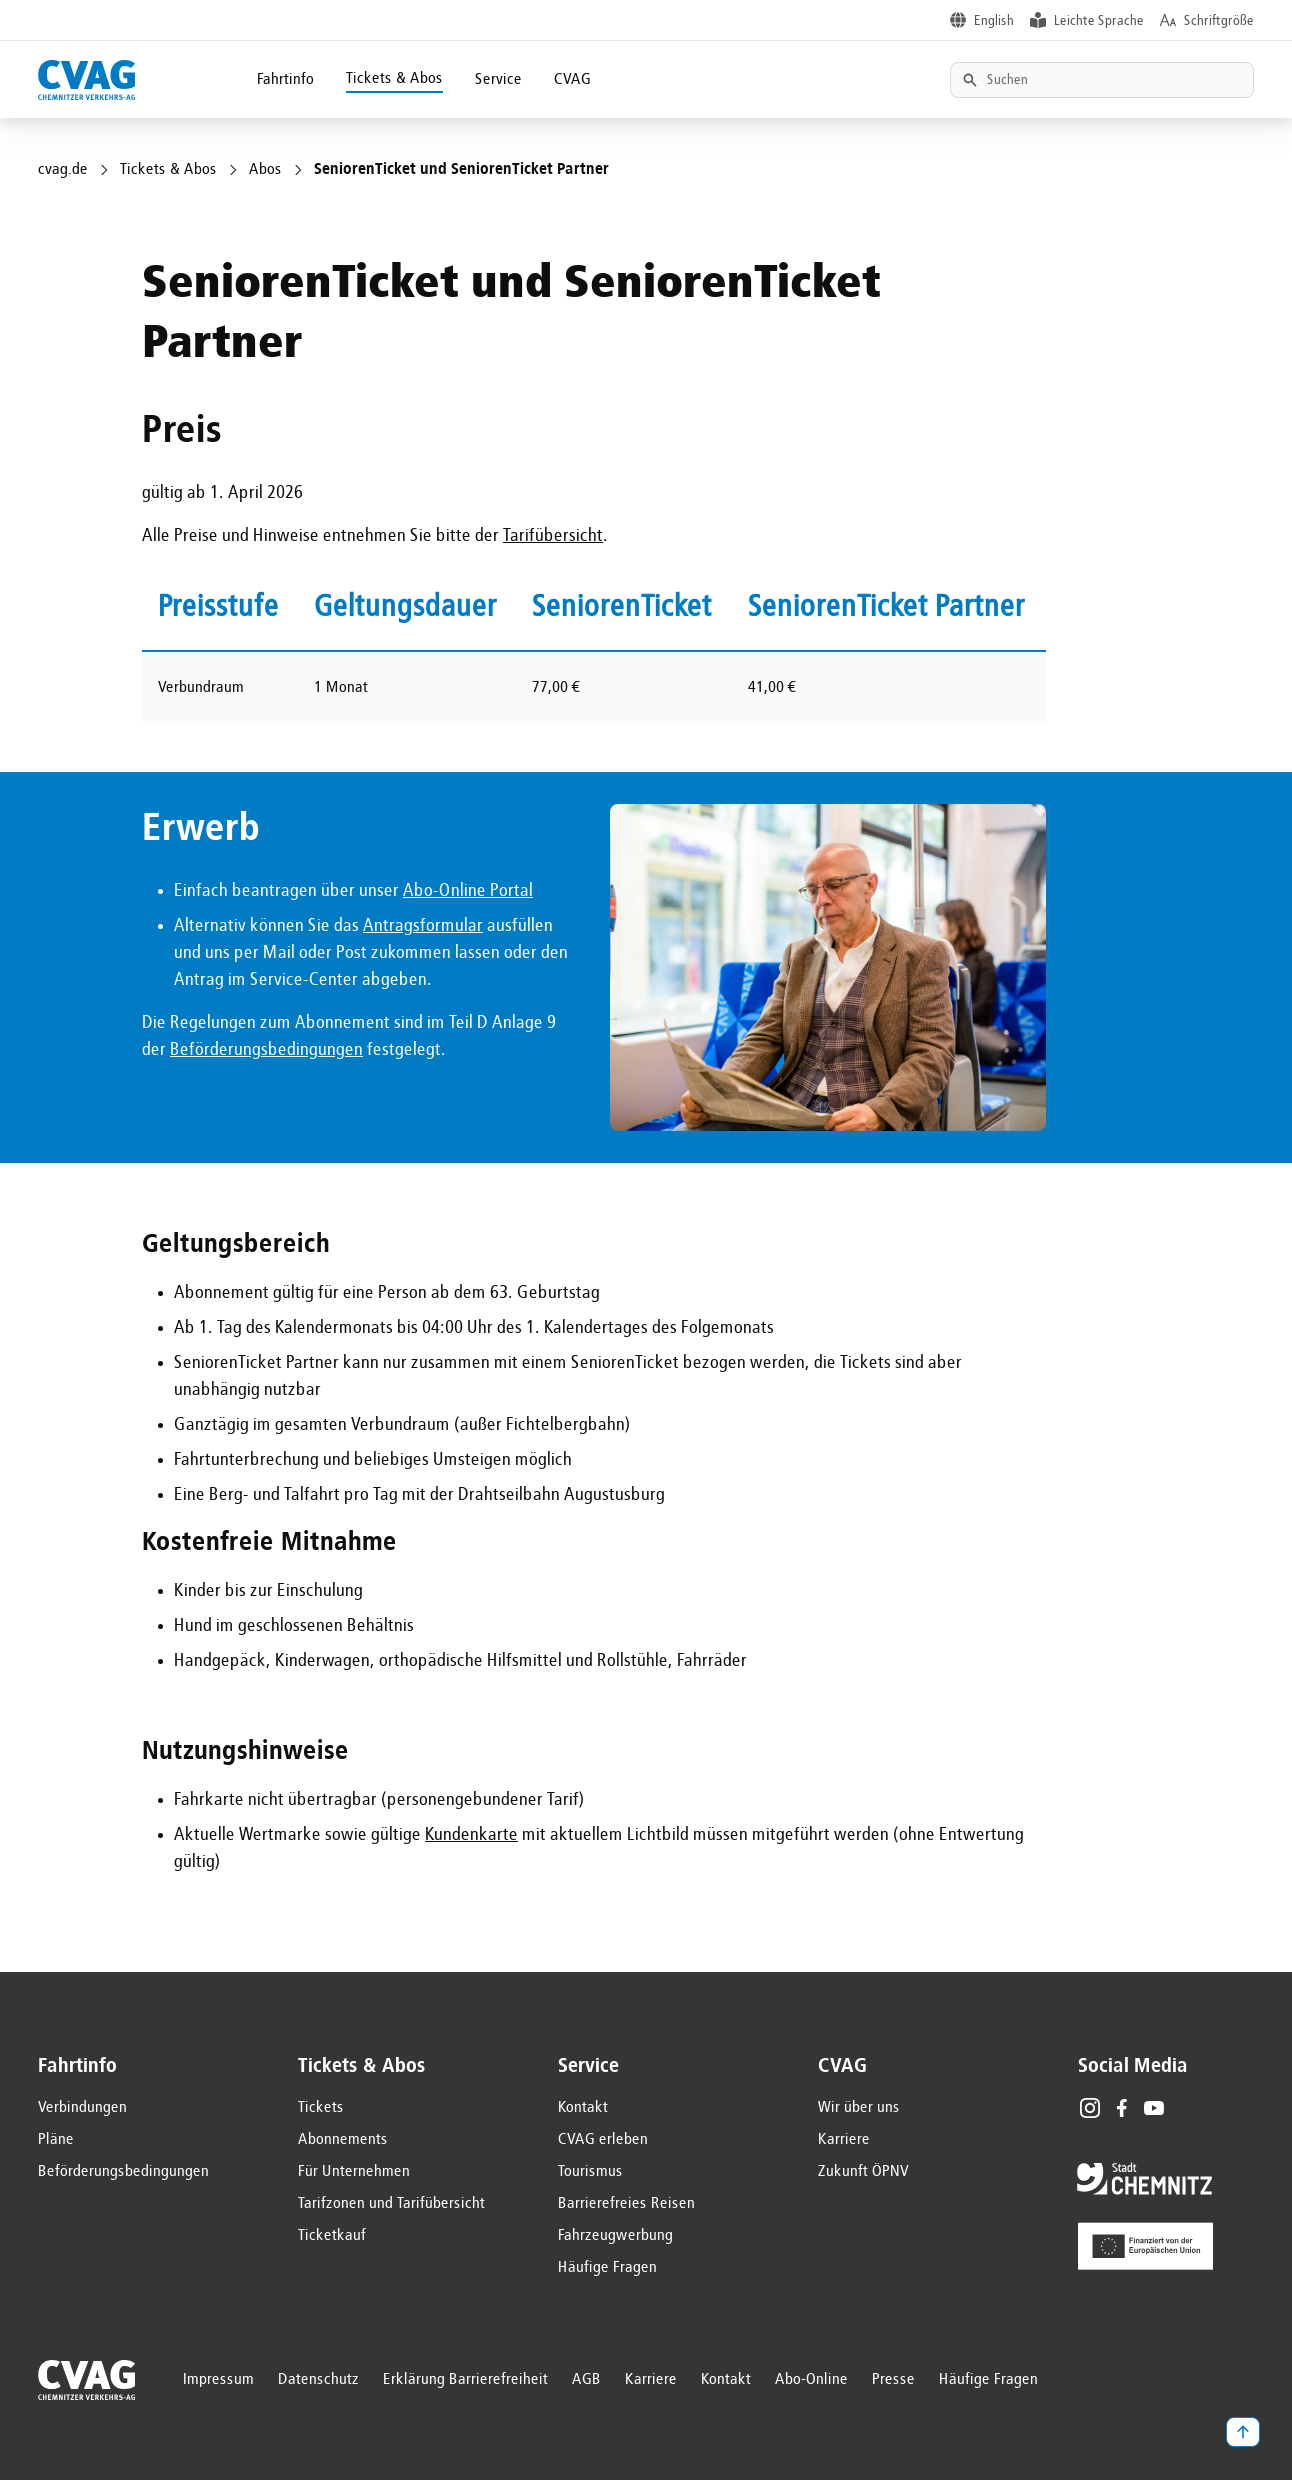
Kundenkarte (471, 1835)
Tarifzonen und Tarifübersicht (391, 2204)
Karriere (844, 2140)
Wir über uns (859, 2108)
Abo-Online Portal (468, 891)
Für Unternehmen (354, 2172)
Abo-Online (811, 2380)
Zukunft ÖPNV (863, 2172)
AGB (586, 2380)
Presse (893, 2380)
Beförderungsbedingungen (266, 1050)
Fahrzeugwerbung (615, 2236)
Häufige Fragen (607, 2268)
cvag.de (63, 170)
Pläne (56, 2140)
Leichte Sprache (1099, 21)
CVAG (572, 80)
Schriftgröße (1219, 21)
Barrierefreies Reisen (626, 2204)
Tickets (321, 2108)
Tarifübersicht (553, 536)
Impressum (218, 2380)
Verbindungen (82, 2108)
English (994, 21)
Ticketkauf (332, 2236)
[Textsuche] (1102, 80)
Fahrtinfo (285, 80)
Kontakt (583, 2108)
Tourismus (590, 2172)
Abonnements (343, 2140)
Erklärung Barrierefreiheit (465, 2380)
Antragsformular (423, 926)
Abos (265, 170)
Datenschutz (318, 2380)
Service (498, 80)
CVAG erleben (603, 2140)
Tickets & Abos (394, 79)
